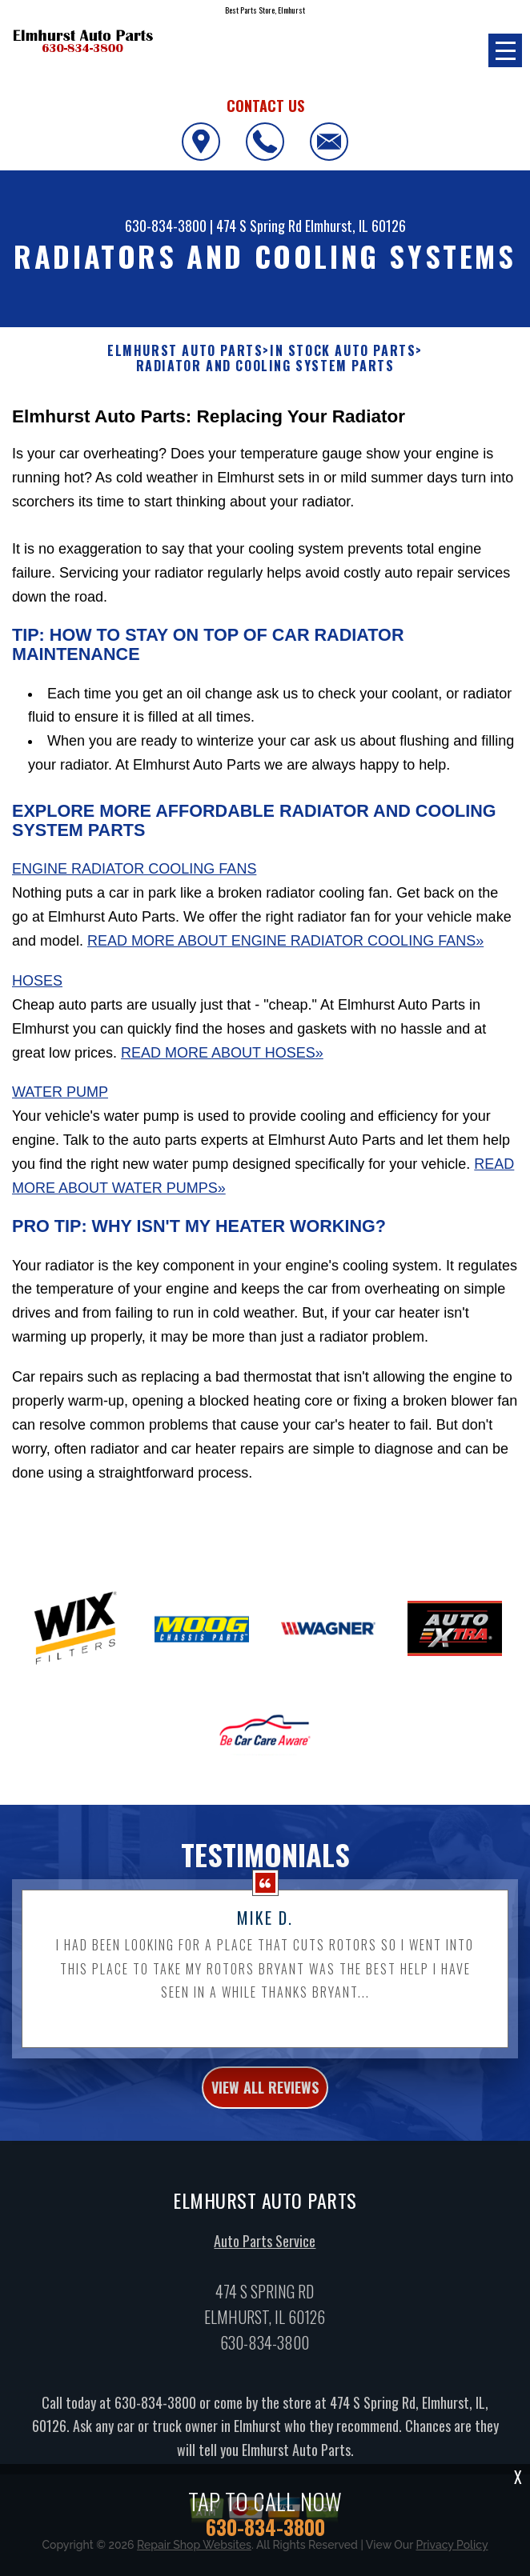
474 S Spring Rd (259, 225)
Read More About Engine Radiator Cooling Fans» (285, 941)
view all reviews (265, 2097)
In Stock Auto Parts (343, 350)
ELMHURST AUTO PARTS (185, 350)
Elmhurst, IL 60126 (355, 225)
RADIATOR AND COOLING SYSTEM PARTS (265, 366)
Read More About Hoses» (222, 1053)
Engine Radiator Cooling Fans (134, 869)
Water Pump (60, 1092)
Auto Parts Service (264, 2250)
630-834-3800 (166, 225)
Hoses (37, 981)
